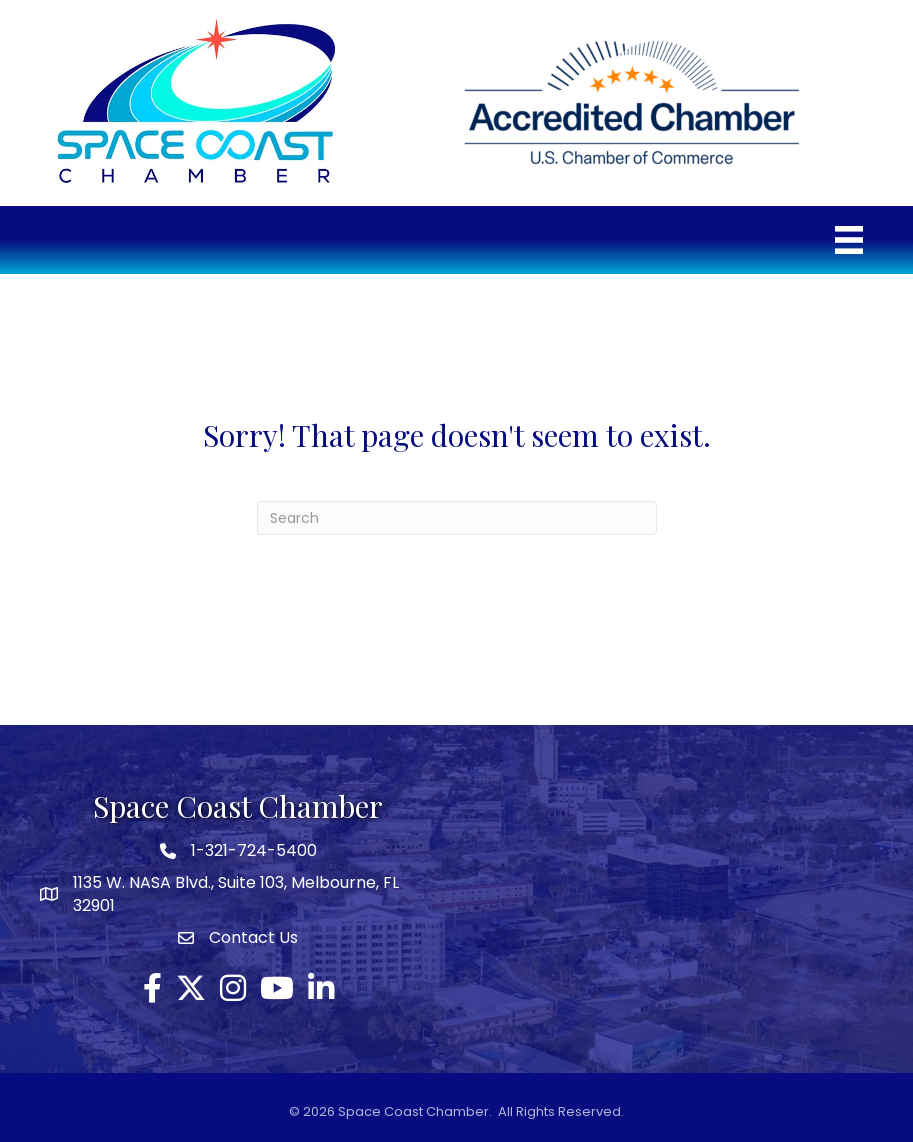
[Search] (457, 518)
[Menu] (849, 240)
